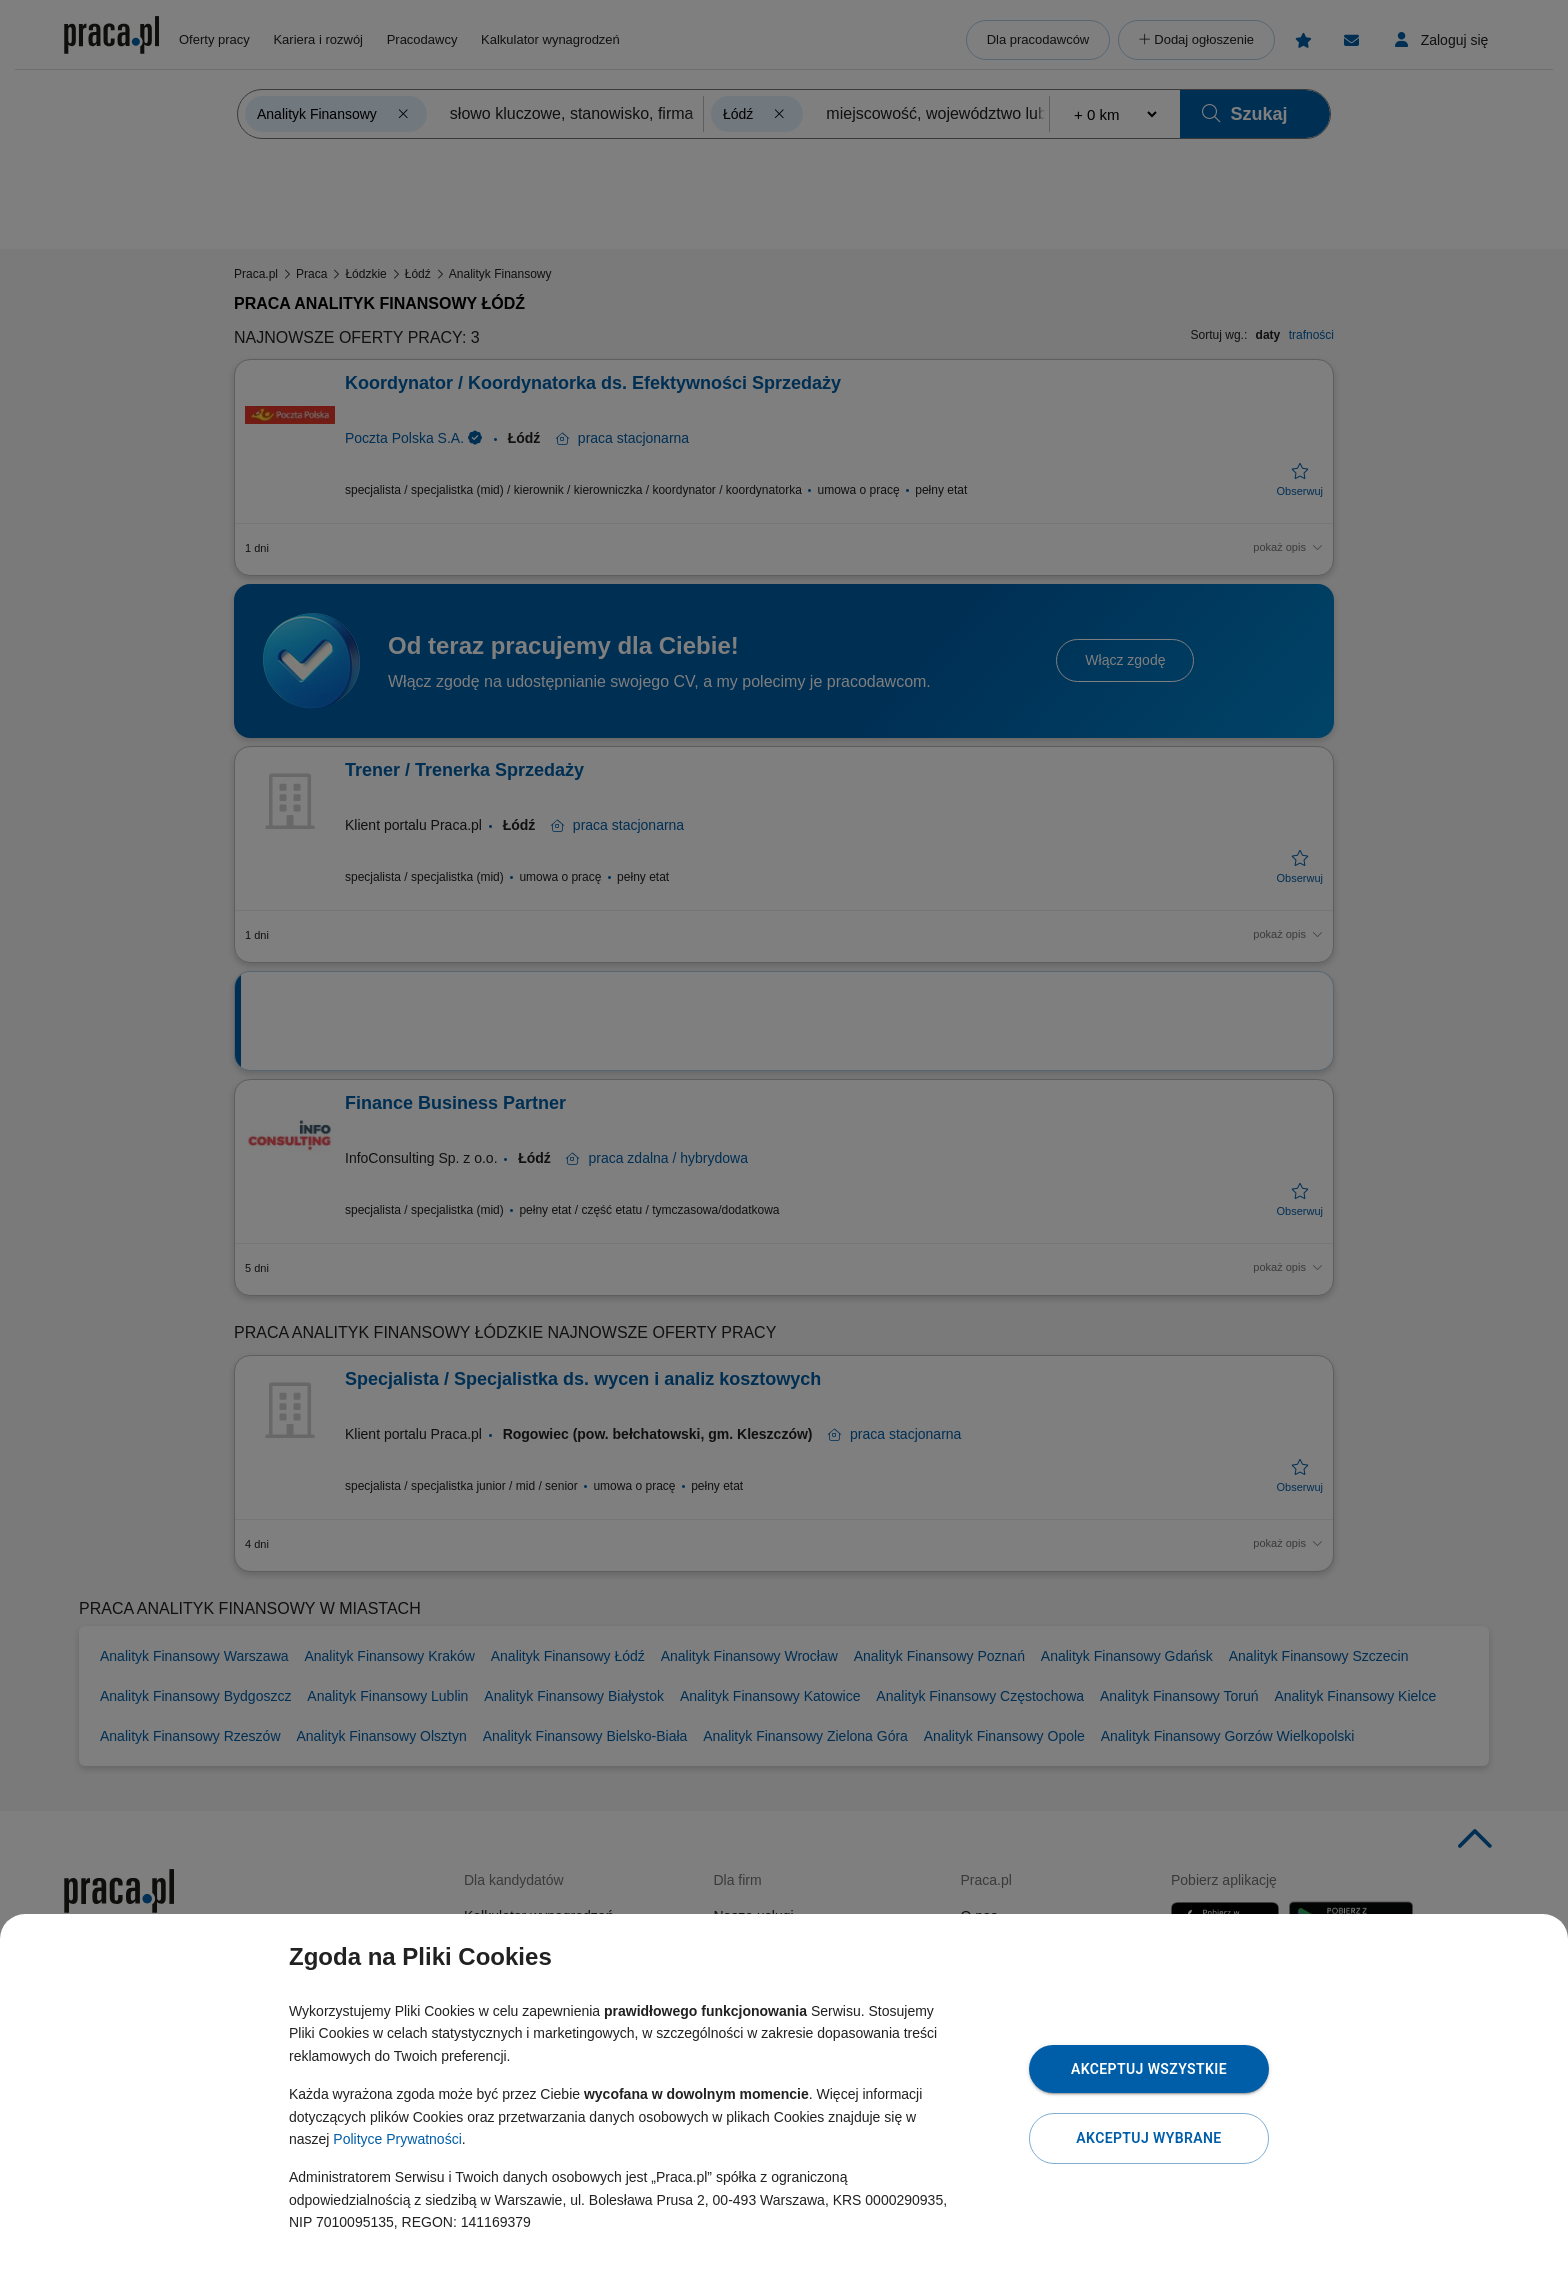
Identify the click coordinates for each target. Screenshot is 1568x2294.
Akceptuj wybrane (1148, 2138)
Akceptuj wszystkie (1149, 2069)
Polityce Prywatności (397, 2139)
